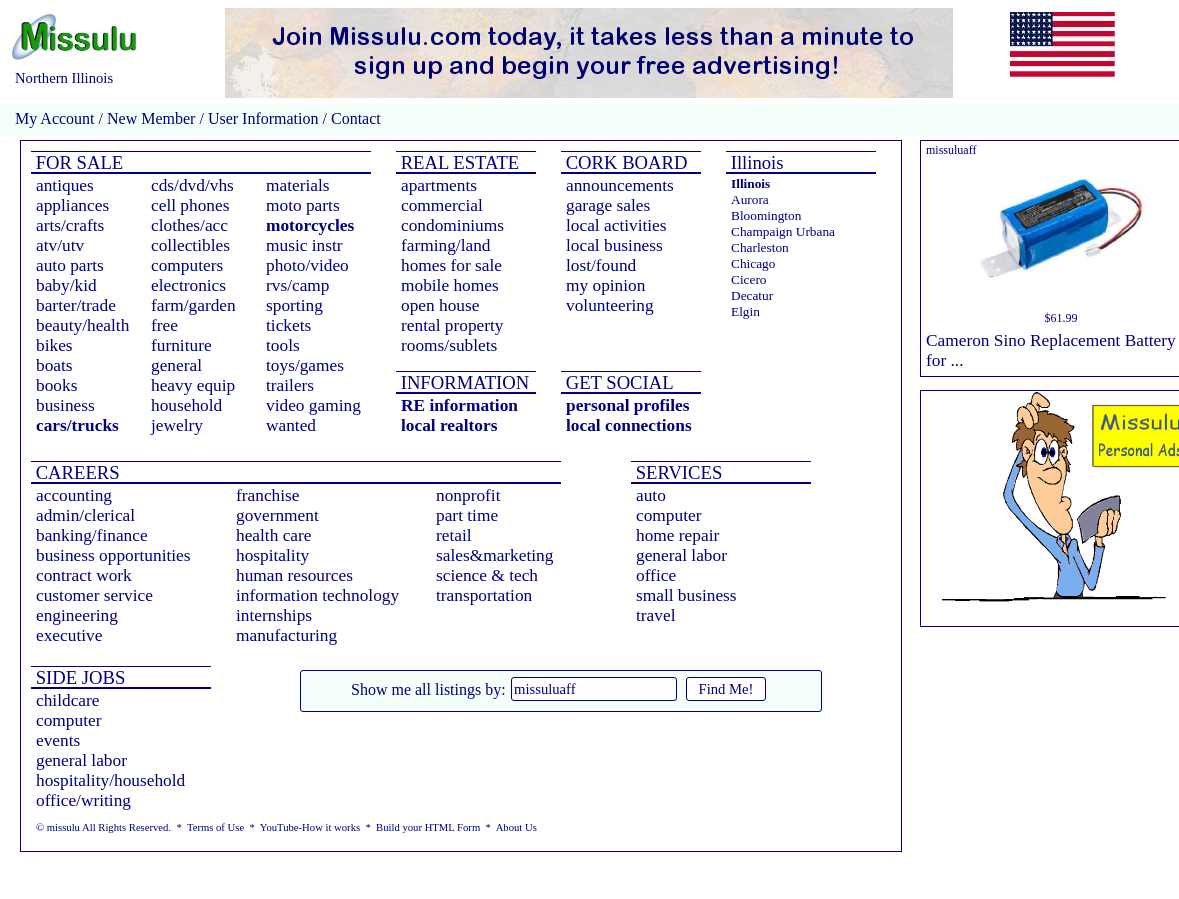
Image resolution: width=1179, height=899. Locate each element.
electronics (188, 285)
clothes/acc (189, 225)
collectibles (190, 245)
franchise (268, 495)
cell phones (190, 205)
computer (668, 515)
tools (283, 345)
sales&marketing (494, 555)
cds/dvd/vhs (192, 185)
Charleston (760, 247)
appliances (72, 205)
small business (686, 595)
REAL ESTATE (457, 162)
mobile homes (450, 285)
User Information (263, 118)
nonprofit (468, 495)
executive (69, 635)
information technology (317, 595)
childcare (68, 700)
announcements (620, 185)
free (164, 325)
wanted (291, 425)
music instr (304, 245)
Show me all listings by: (428, 689)
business (65, 405)
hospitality (272, 555)
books (56, 385)
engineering (77, 615)
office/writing (83, 800)
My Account (55, 118)
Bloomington (766, 215)
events (58, 740)
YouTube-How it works (310, 827)
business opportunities (113, 555)
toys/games (305, 365)
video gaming (313, 405)
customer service (94, 595)
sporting (294, 305)
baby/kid (66, 285)
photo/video (307, 265)
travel (655, 615)
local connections (629, 425)
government (277, 515)
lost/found (601, 265)
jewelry (177, 425)
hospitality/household (110, 780)
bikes (54, 345)
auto (651, 495)
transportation (484, 595)
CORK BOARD (624, 162)
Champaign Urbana (783, 231)
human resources (294, 575)
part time (467, 515)
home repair (677, 535)
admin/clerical (85, 515)
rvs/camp (298, 285)
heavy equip (193, 385)
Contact (354, 118)
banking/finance (92, 535)
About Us (516, 827)
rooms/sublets (449, 345)
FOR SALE (77, 162)
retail (454, 535)
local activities (616, 225)
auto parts (70, 265)
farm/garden (193, 305)
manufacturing (286, 635)
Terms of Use (215, 827)
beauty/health (82, 325)
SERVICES (676, 472)
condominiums (452, 225)
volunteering (610, 305)
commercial (442, 205)
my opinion (605, 285)
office (656, 575)
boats (54, 365)
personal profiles (627, 405)
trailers (290, 385)
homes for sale (451, 265)
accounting (74, 495)
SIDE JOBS (78, 677)
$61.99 (1061, 318)
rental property (452, 325)
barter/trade (76, 305)
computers (187, 265)
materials (298, 185)
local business (614, 245)
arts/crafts (70, 225)
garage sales (608, 205)
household (186, 405)
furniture (181, 345)
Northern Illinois (64, 78)
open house (440, 305)
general (176, 365)
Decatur (752, 295)
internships (274, 615)
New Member (151, 118)
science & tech (487, 575)
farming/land (446, 245)
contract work (84, 575)
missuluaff (951, 150)
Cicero (749, 279)
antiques (65, 185)
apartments (439, 185)
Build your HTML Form (428, 827)
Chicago (753, 263)
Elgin (745, 311)
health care (274, 535)
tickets (288, 325)
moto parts (303, 205)
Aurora (750, 199)
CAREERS (75, 472)
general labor (681, 555)
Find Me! (726, 689)
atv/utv (60, 245)
